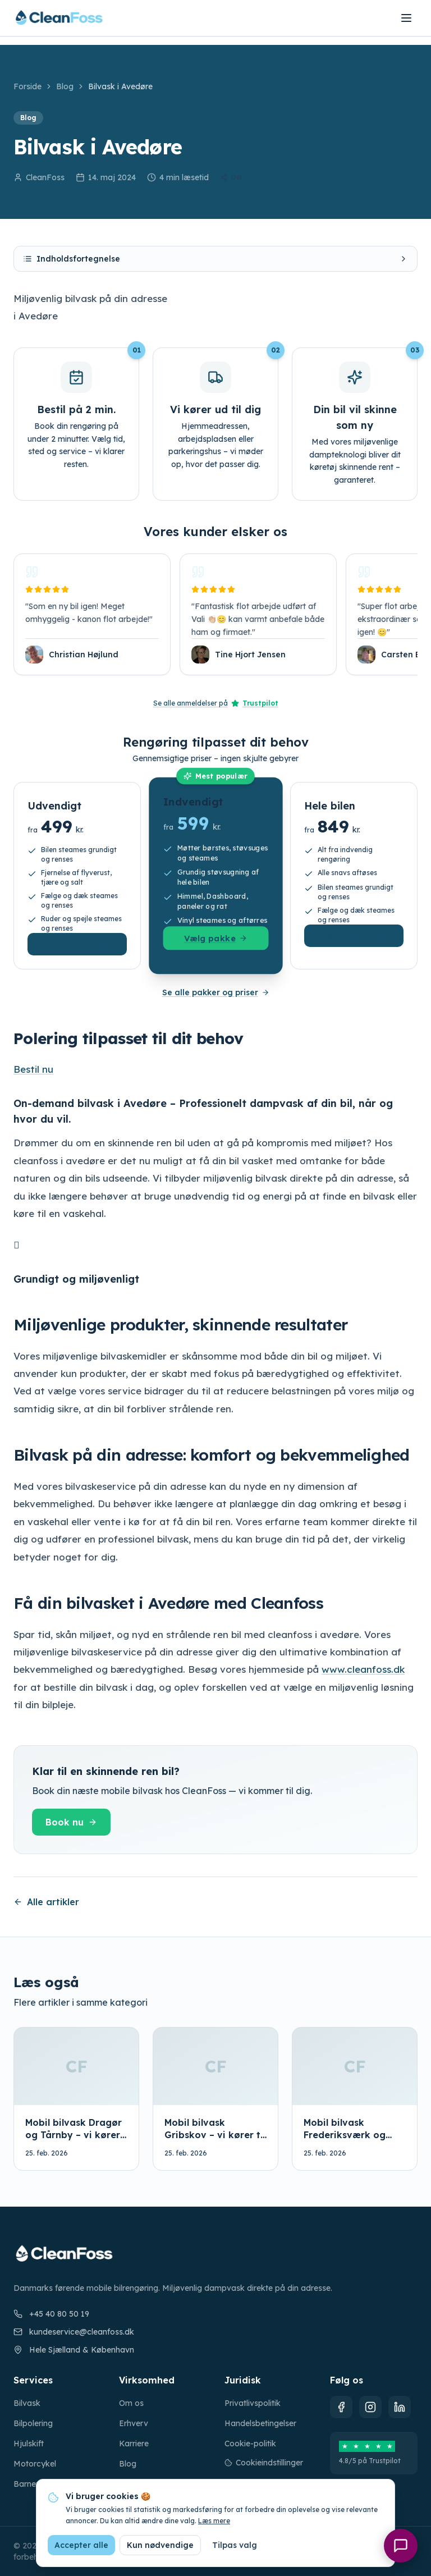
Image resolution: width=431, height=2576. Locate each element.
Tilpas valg (234, 2545)
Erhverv (133, 2423)
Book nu (71, 1822)
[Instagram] (370, 2407)
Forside (27, 86)
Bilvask (26, 2403)
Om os (131, 2403)
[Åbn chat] (401, 2546)
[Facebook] (341, 2407)
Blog (65, 86)
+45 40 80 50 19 (51, 2314)
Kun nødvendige (160, 2545)
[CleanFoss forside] (59, 18)
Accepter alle (81, 2545)
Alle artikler (46, 1901)
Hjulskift (28, 2443)
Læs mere (214, 2520)
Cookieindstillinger (263, 2463)
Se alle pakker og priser (215, 992)
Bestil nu (33, 1069)
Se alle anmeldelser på (215, 703)
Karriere (134, 2443)
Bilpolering (33, 2423)
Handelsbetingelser (260, 2423)
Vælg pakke (77, 944)
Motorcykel (34, 2464)
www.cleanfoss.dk (363, 1669)
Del (231, 177)
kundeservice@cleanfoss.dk (73, 2332)
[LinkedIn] (399, 2407)
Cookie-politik (250, 2443)
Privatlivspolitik (252, 2403)
